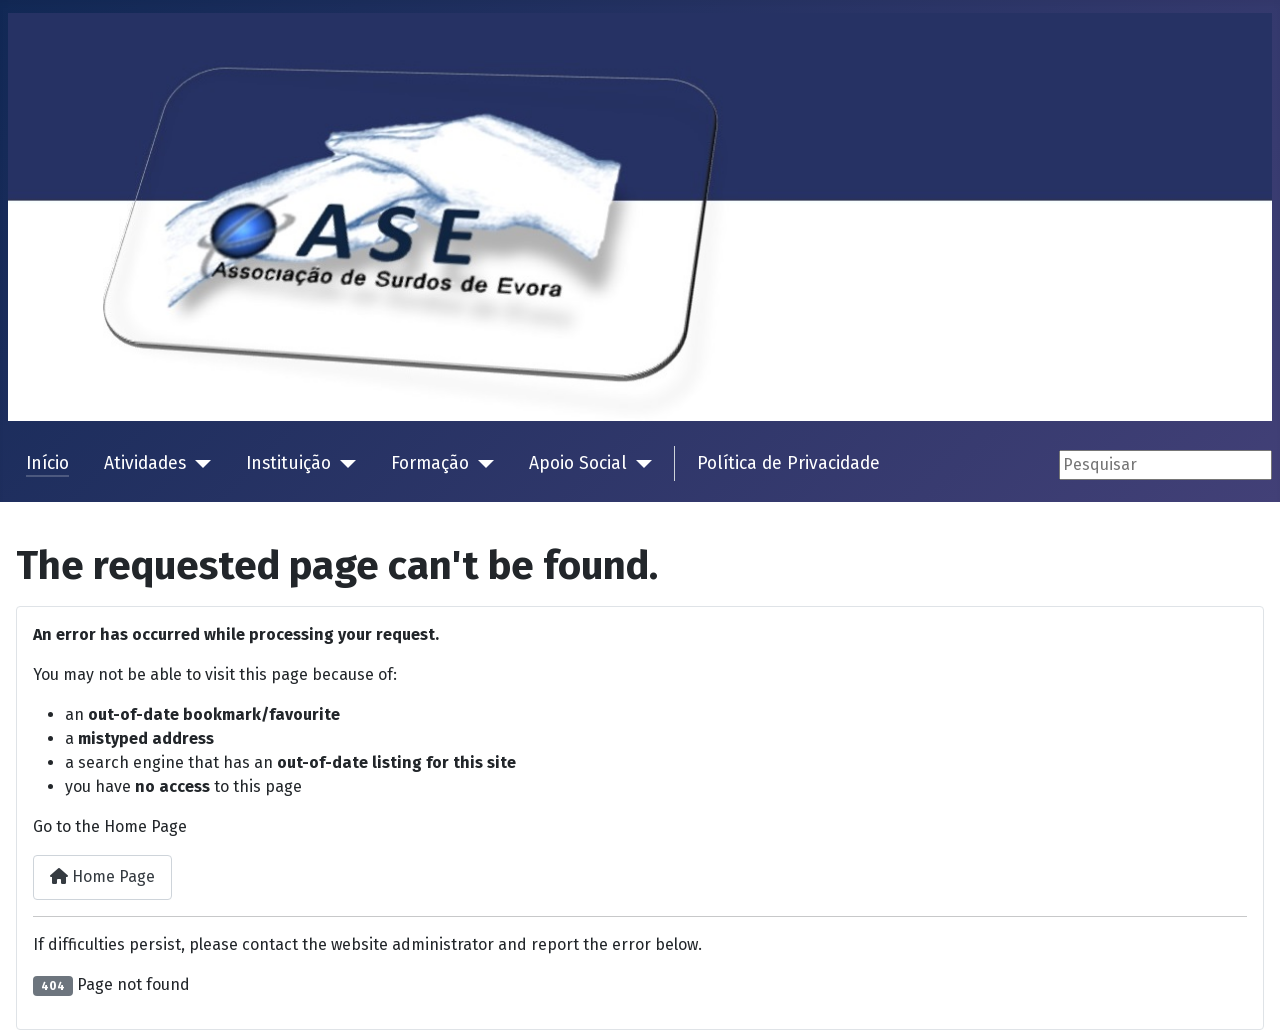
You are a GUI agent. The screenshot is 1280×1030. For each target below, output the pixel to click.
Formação (430, 463)
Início (47, 463)
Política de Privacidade (788, 463)
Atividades (145, 463)
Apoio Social (578, 463)
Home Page (102, 876)
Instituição (288, 463)
